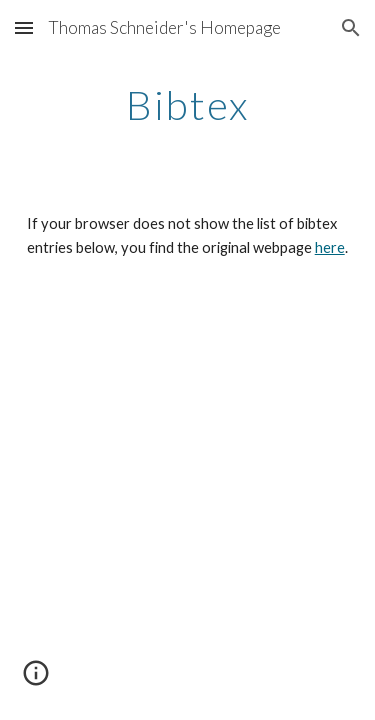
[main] (188, 105)
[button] (24, 27)
